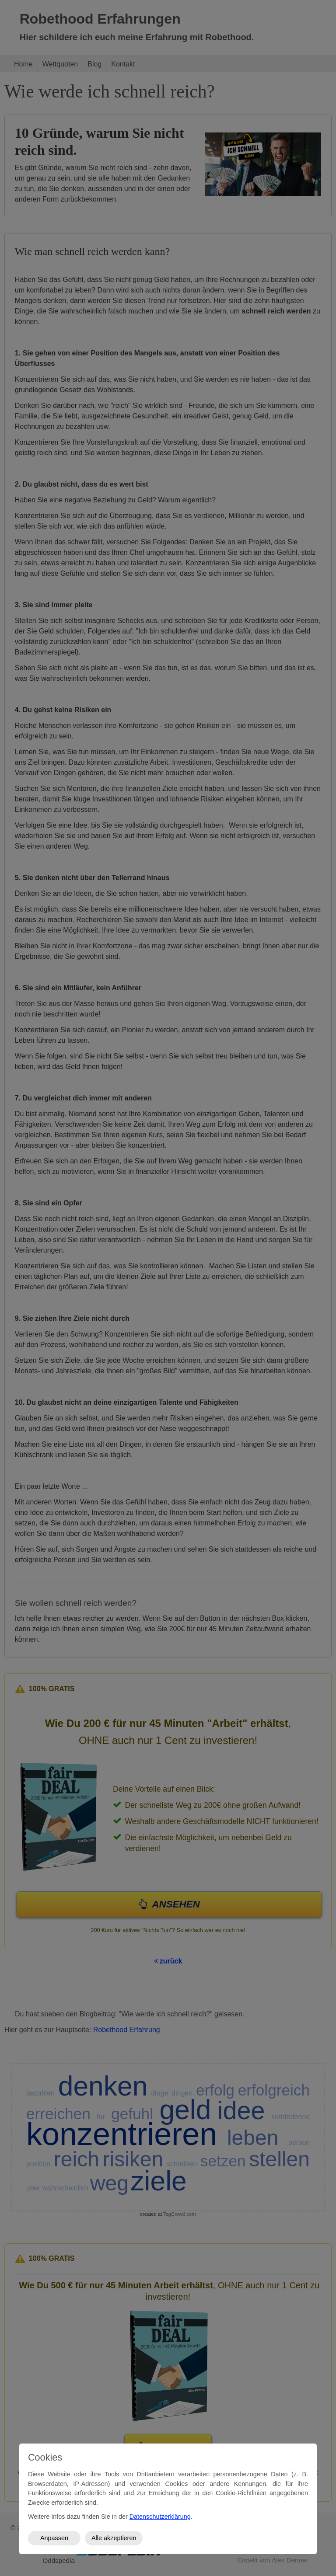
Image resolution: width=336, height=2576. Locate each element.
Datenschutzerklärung (160, 2516)
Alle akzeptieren (113, 2537)
